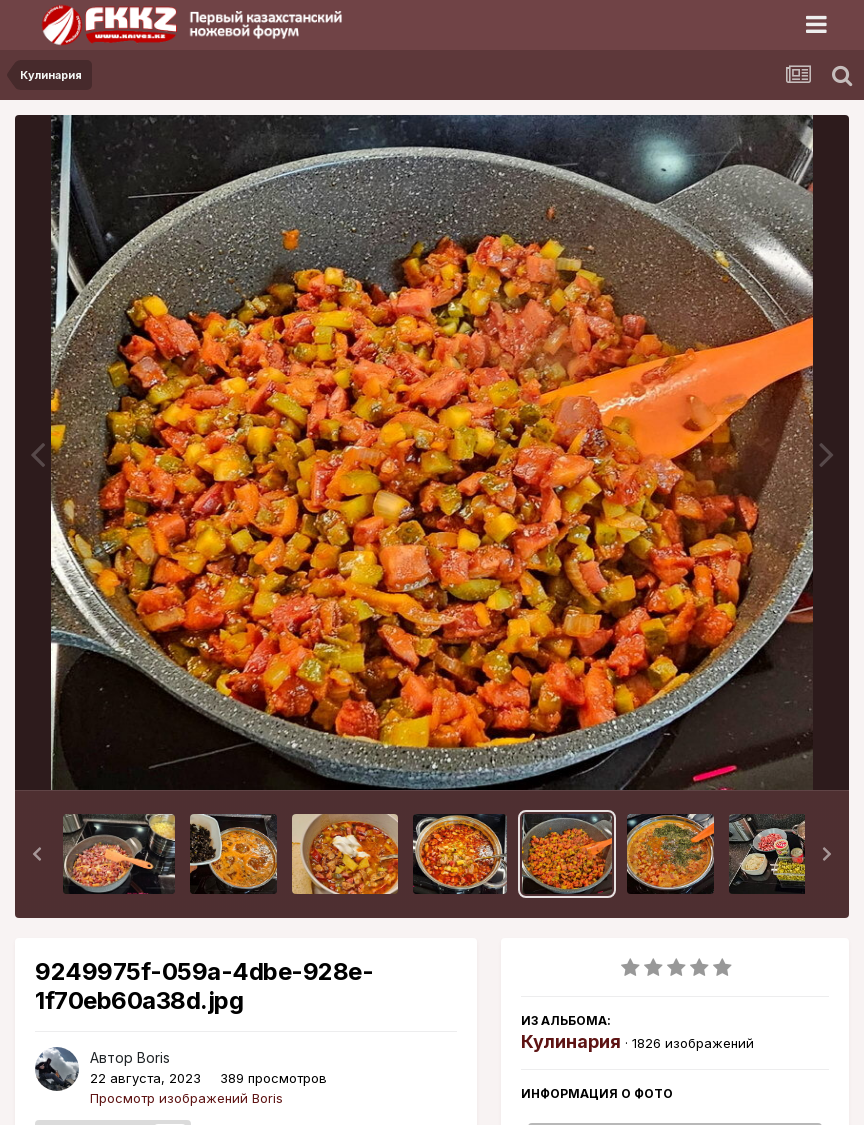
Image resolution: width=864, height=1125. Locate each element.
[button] (37, 854)
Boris (153, 1057)
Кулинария (571, 1041)
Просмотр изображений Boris (186, 1098)
